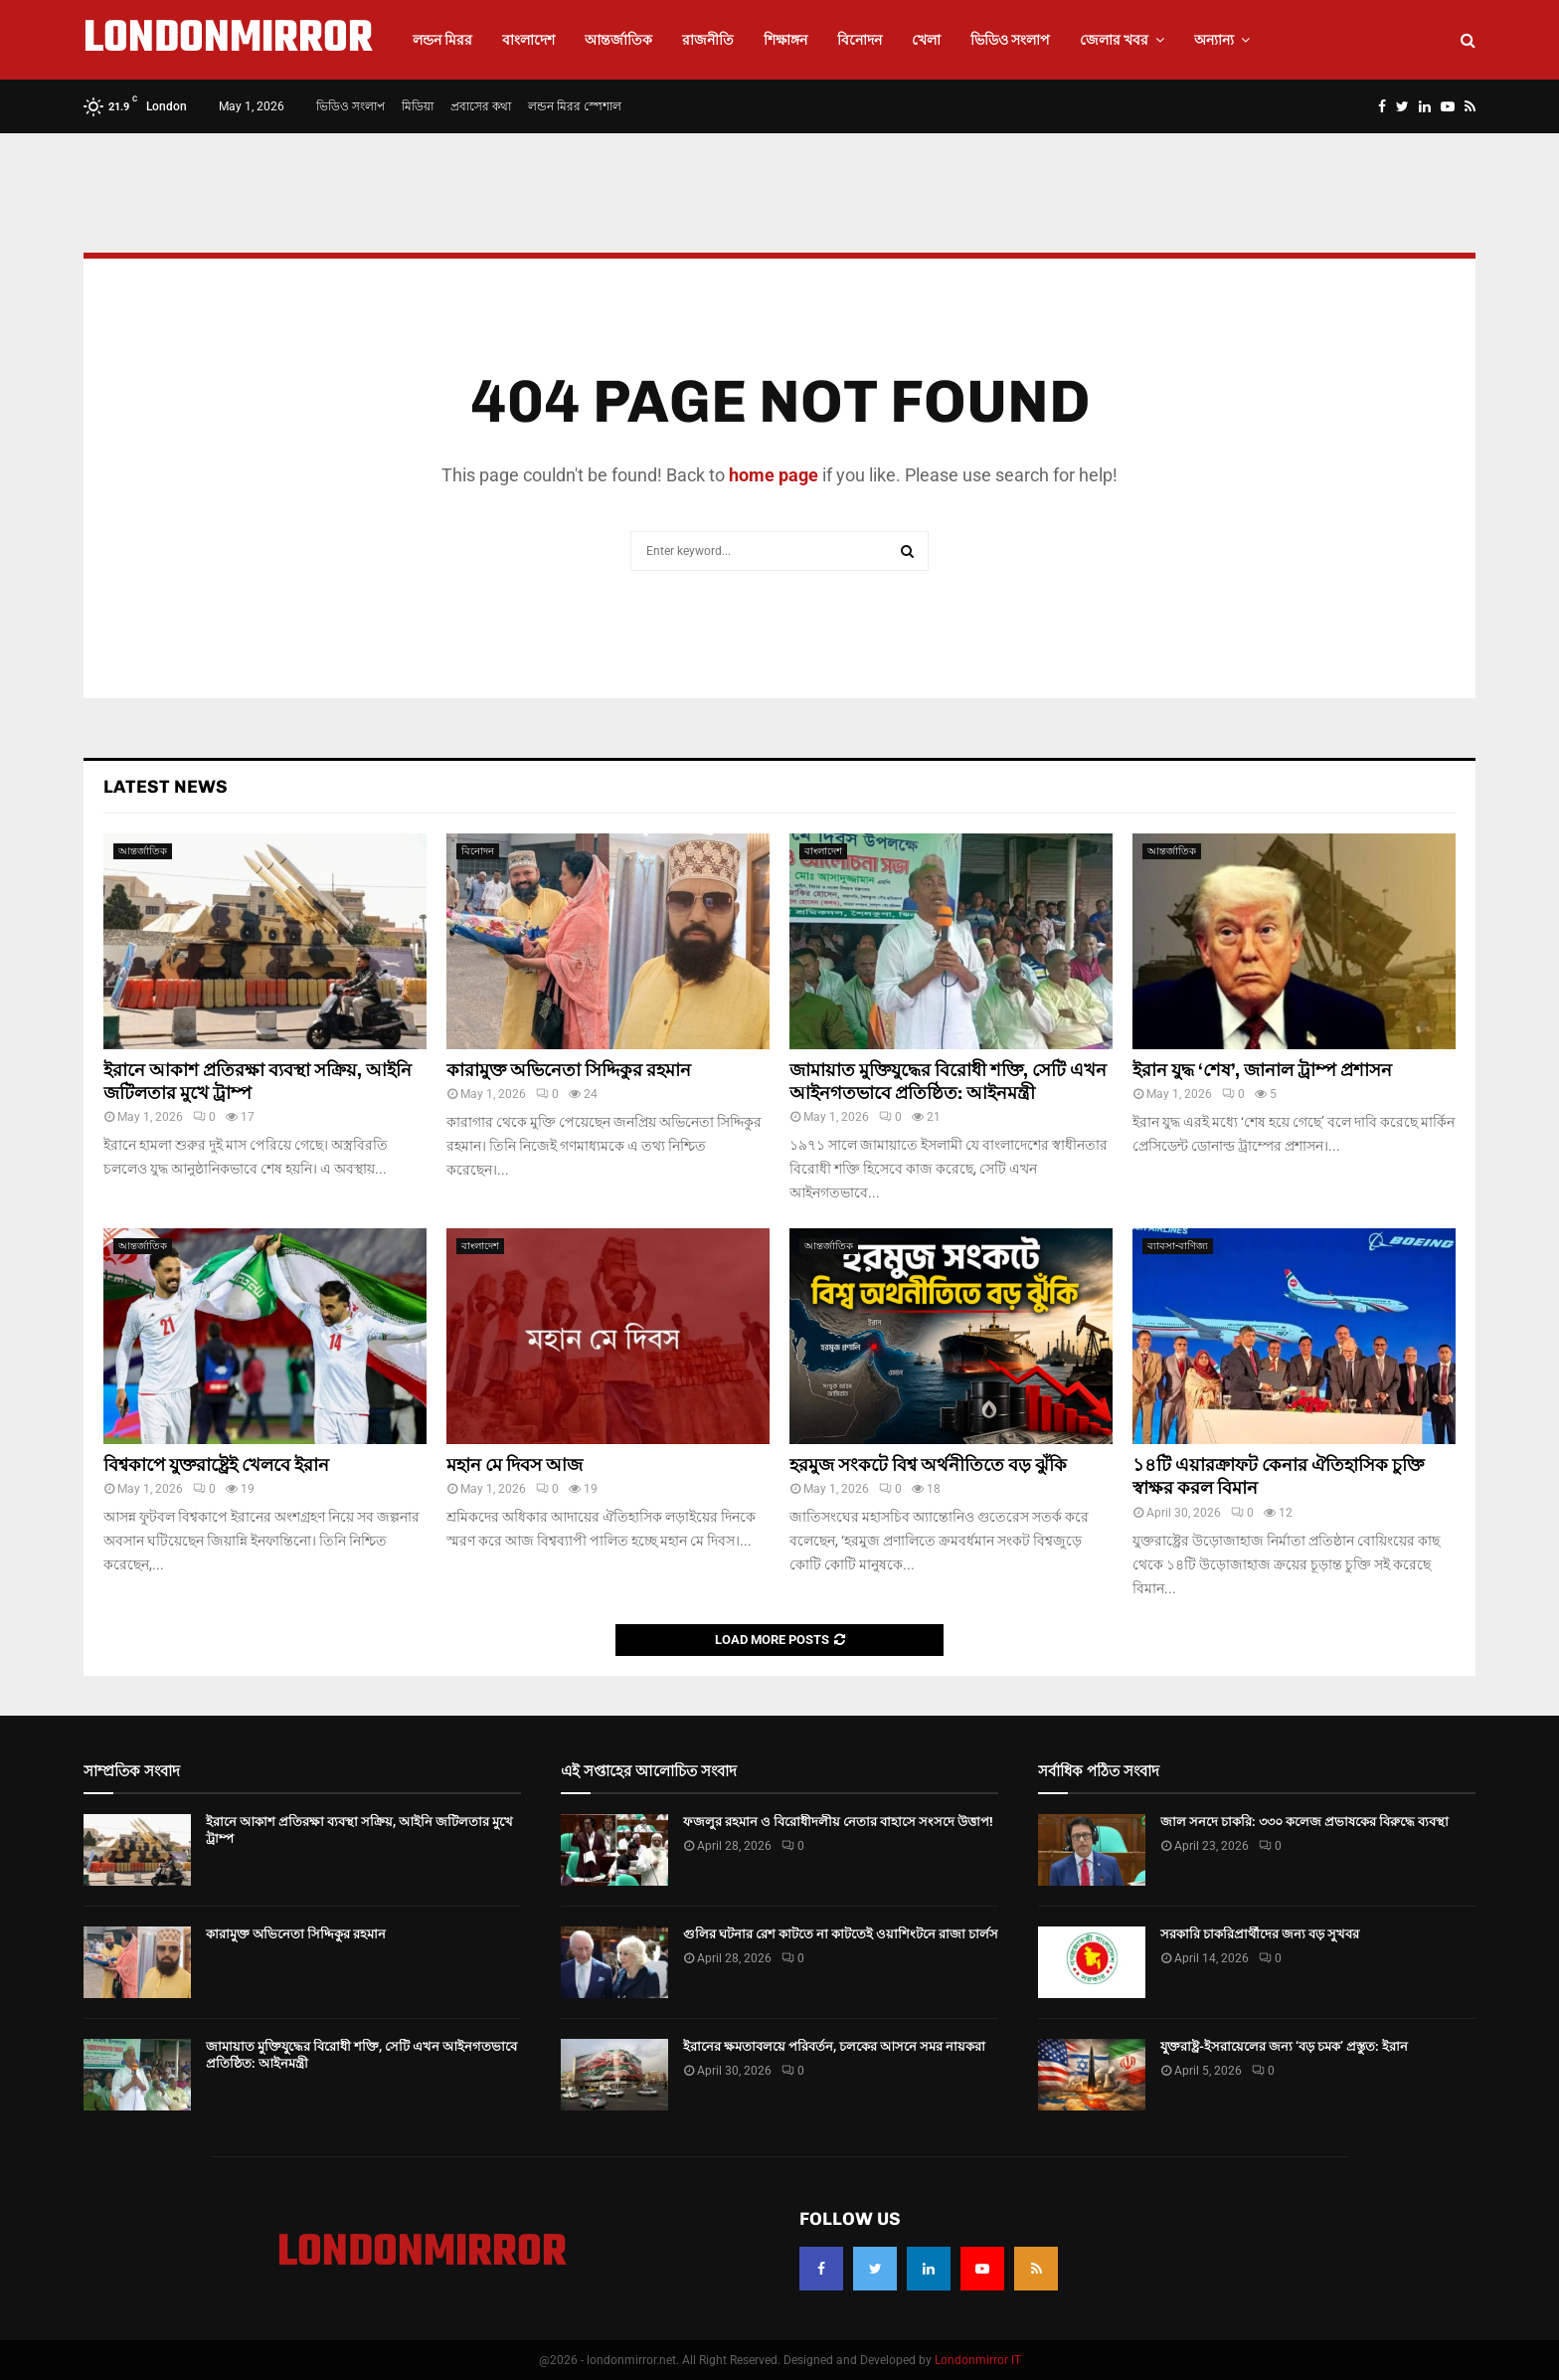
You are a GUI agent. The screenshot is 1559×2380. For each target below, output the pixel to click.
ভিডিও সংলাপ (1010, 40)
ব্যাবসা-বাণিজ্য (1177, 1245)
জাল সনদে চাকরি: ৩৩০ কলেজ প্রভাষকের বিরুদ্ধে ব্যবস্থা (1304, 1821)
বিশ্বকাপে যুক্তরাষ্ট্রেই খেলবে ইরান (216, 1465)
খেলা (926, 40)
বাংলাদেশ (528, 40)
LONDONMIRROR (228, 40)
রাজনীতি (708, 40)
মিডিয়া (417, 106)
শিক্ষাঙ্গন (785, 40)
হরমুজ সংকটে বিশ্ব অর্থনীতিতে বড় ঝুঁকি (928, 1465)
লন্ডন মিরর (442, 40)
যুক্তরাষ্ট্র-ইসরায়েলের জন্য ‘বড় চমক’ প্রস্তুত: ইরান (1284, 2046)
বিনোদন (859, 40)
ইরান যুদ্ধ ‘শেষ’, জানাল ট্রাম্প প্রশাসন (1262, 1070)
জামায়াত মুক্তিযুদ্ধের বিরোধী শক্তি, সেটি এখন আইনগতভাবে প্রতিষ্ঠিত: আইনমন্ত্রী (948, 1081)
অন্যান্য (1214, 40)
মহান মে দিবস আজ (514, 1465)
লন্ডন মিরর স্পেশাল (574, 106)
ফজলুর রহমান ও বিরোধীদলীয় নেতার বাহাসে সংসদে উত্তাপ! (838, 1821)
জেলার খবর (1114, 40)
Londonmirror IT (978, 2360)
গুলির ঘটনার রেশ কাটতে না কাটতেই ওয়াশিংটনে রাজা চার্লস (840, 1933)
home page (773, 474)
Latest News (165, 787)
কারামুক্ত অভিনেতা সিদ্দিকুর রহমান (568, 1070)
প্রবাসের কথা (480, 106)
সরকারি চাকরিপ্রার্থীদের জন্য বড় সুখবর (1259, 1933)
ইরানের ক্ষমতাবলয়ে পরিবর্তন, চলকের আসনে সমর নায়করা (834, 2046)
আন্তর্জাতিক (618, 40)
